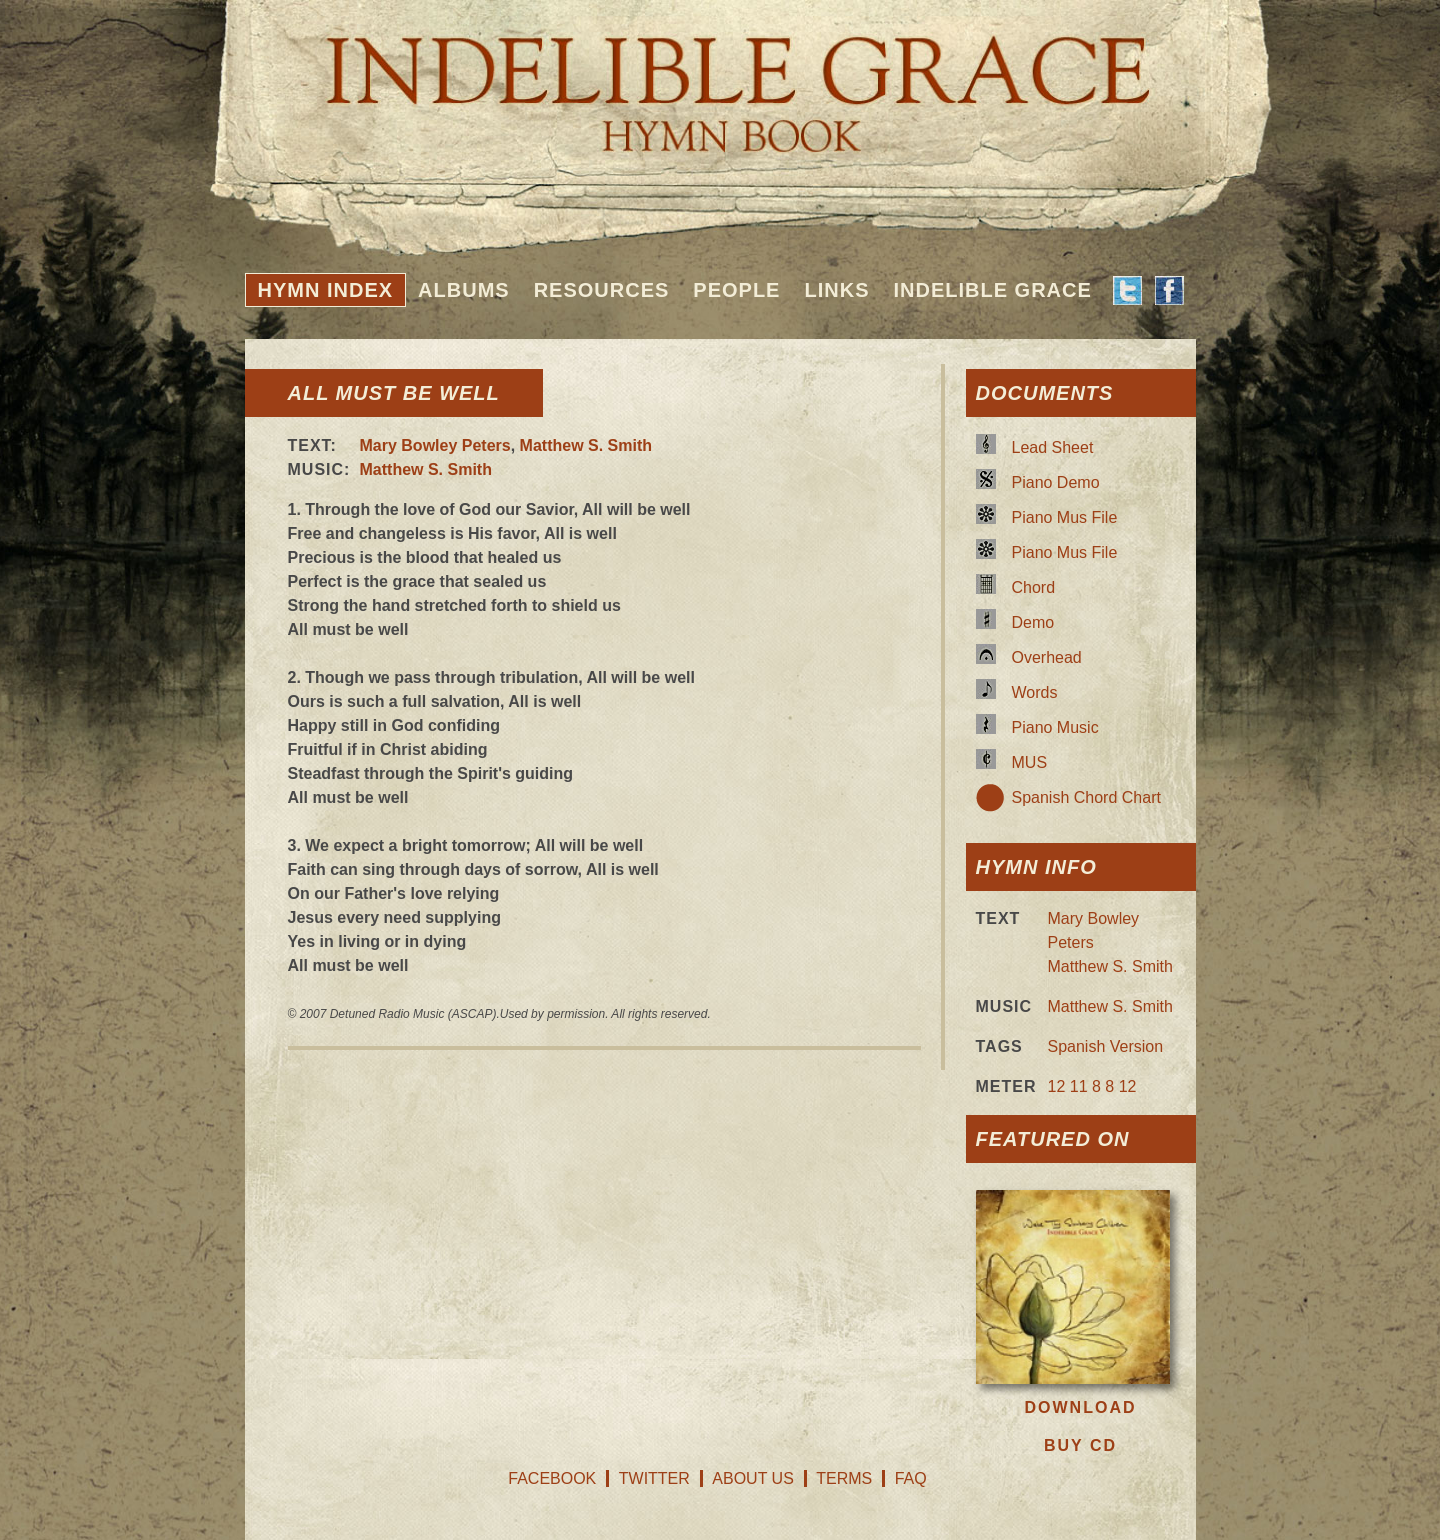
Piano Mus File (1065, 517)
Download (1081, 1407)
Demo (1033, 622)
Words (1035, 692)
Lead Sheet (1053, 447)
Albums (464, 290)
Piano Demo (1056, 482)
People (736, 290)
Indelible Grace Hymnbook (720, 80)
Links (836, 290)
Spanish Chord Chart (1086, 797)
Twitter (654, 1478)
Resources (602, 290)
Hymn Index (326, 290)
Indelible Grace (992, 290)
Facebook (552, 1478)
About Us (753, 1478)
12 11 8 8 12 (1092, 1086)
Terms (844, 1478)
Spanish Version (1106, 1046)
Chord (1034, 587)
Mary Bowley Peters (435, 445)
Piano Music (1055, 727)
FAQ (911, 1478)
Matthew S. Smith (586, 445)
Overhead (1047, 657)
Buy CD (1080, 1445)
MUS (1030, 762)
